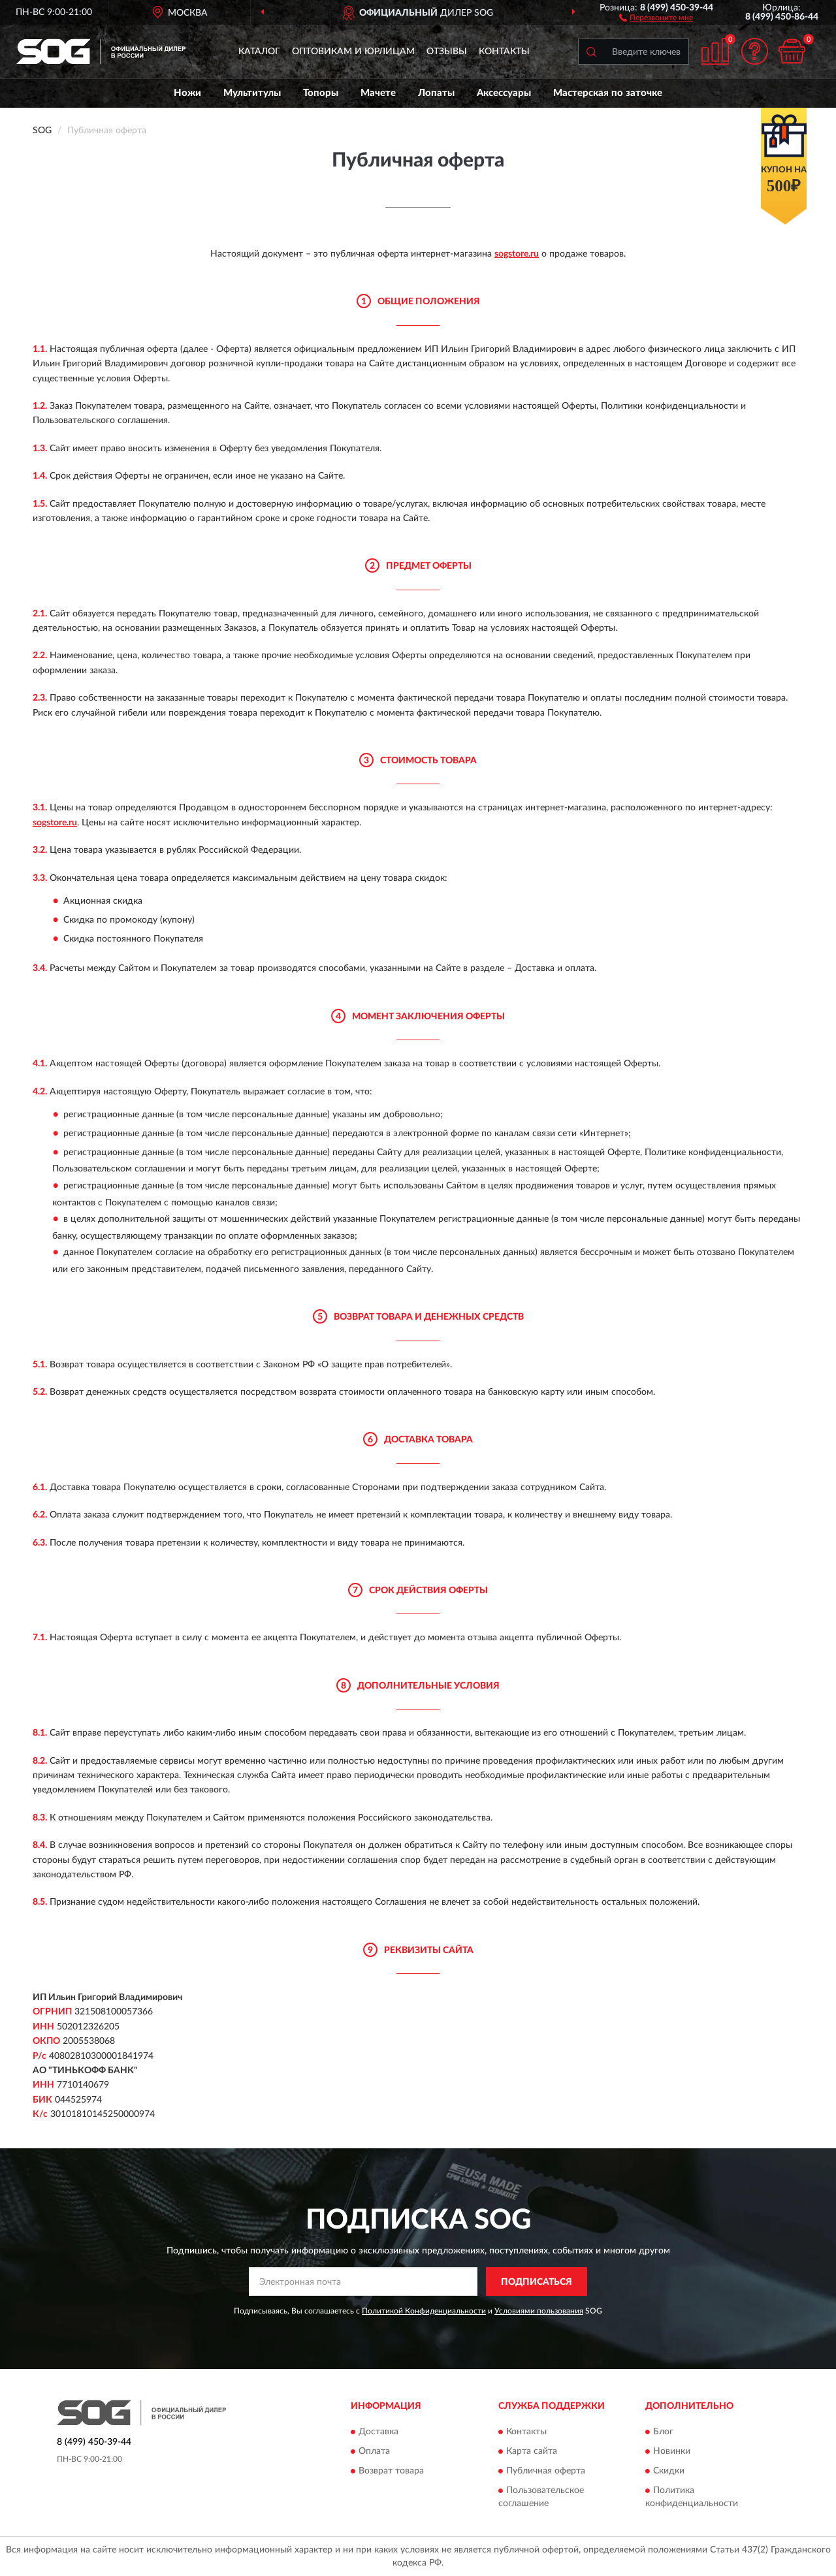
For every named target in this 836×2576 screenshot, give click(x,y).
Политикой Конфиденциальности (424, 2311)
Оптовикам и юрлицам (353, 51)
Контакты (504, 51)
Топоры (320, 93)
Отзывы (446, 51)
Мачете (378, 93)
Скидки (668, 2470)
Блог (663, 2431)
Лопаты (436, 93)
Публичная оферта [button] (545, 2470)
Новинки (671, 2451)
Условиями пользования (538, 2311)
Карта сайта (531, 2451)
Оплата (374, 2451)
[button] (656, 17)
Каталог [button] (259, 51)
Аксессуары (504, 93)
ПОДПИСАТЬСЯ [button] (536, 2282)
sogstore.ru (516, 254)
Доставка (378, 2431)
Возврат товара (391, 2470)
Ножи (187, 93)
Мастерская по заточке (607, 93)
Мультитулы (252, 93)
